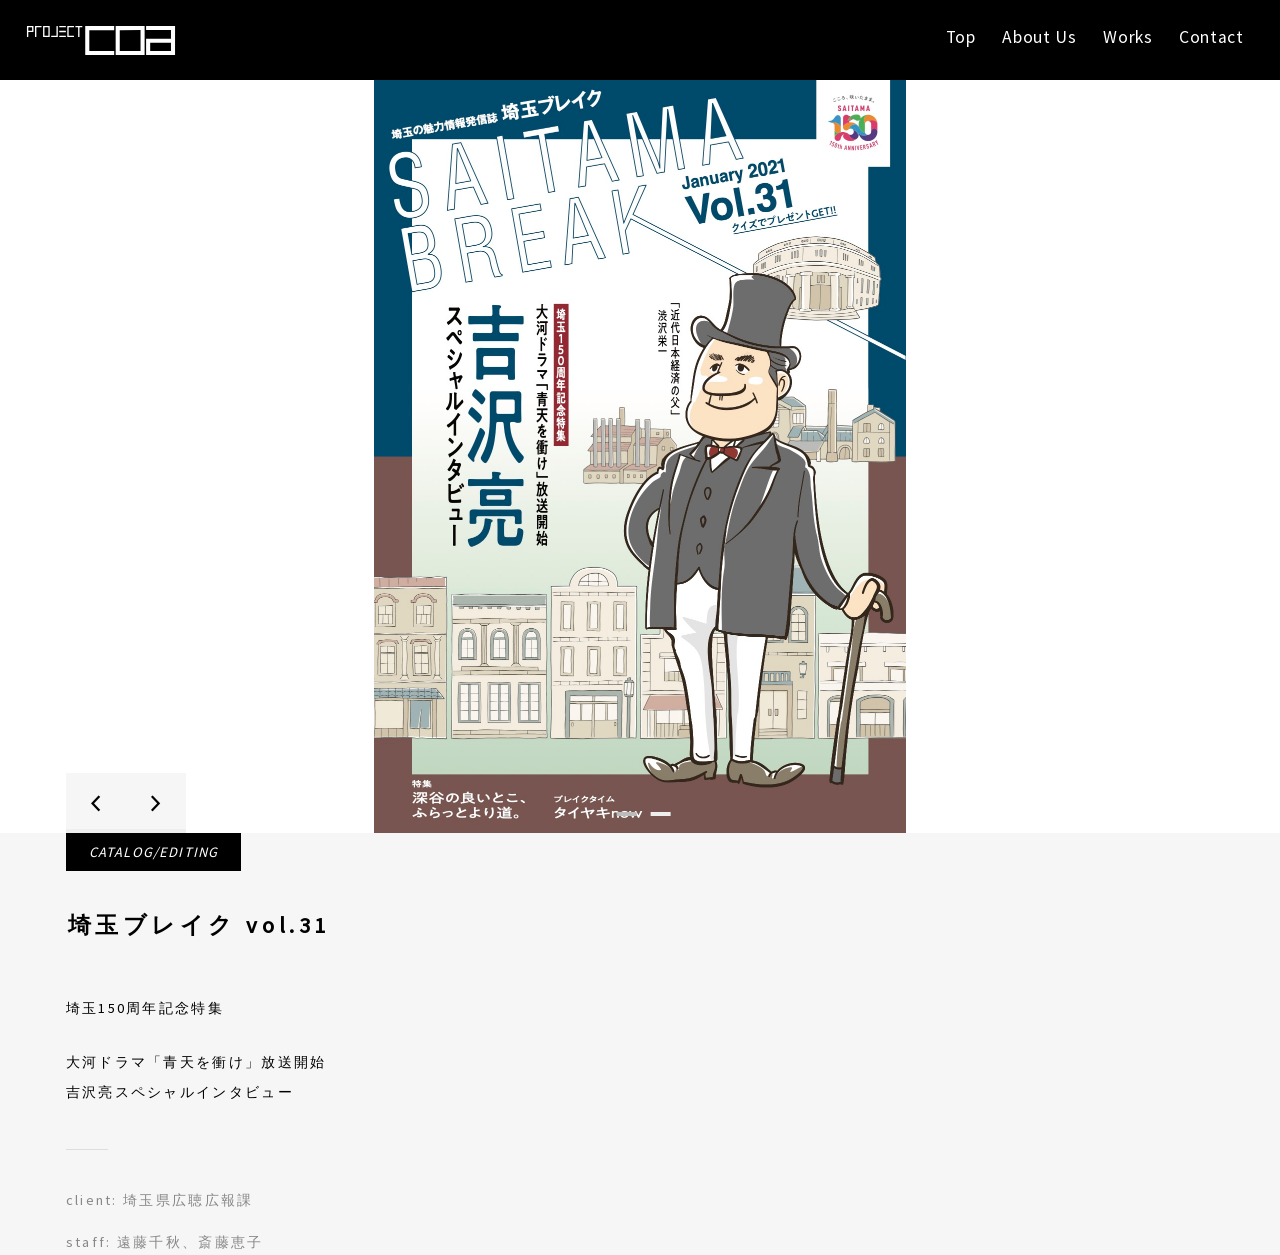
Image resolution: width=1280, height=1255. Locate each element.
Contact (1211, 37)
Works (1128, 37)
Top (961, 37)
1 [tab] (626, 810)
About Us (1039, 37)
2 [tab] (660, 810)
